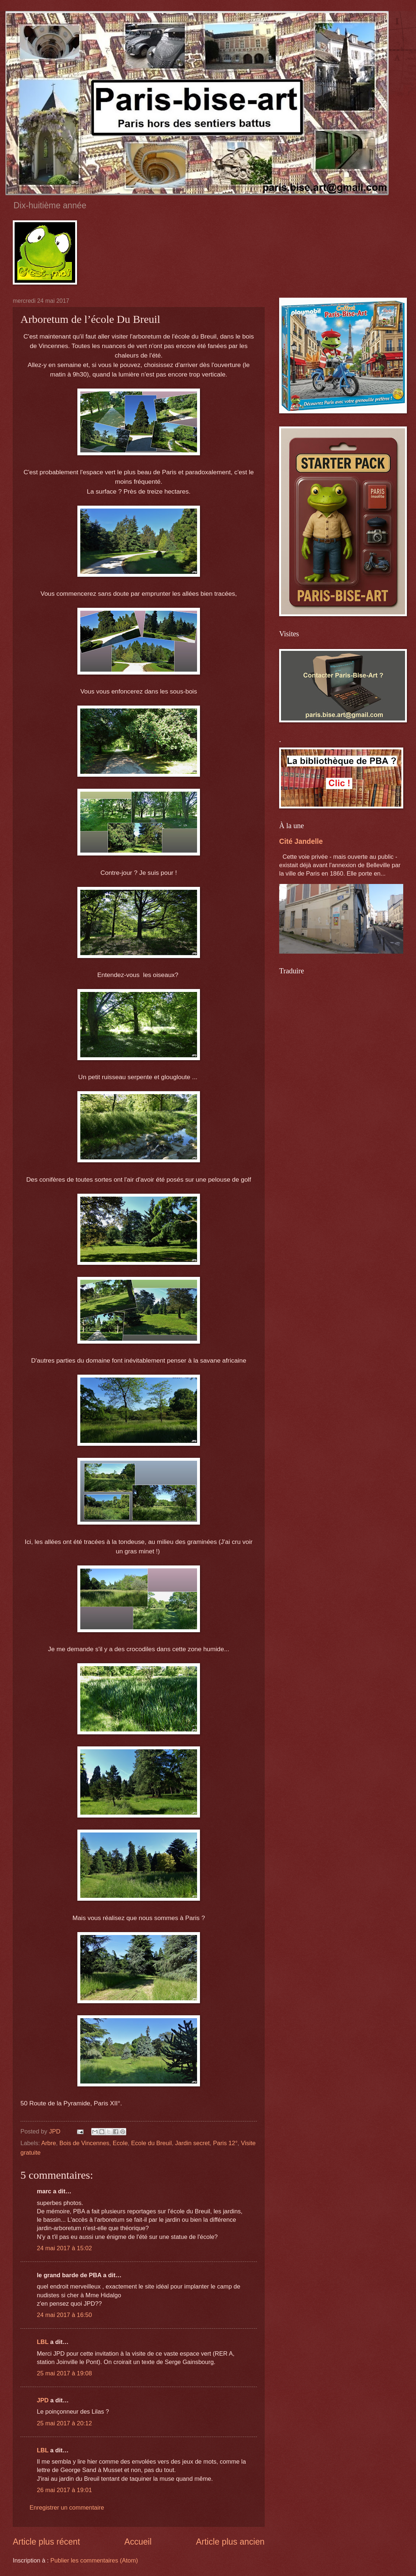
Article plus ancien (230, 2541)
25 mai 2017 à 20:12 (64, 2423)
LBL (43, 2342)
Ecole (120, 2143)
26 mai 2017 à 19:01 (64, 2490)
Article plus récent (46, 2541)
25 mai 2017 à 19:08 (64, 2373)
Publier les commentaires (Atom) (94, 2560)
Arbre (48, 2143)
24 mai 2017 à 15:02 (64, 2248)
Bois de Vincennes (84, 2143)
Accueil (138, 2541)
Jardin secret (192, 2143)
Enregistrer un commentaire (67, 2507)
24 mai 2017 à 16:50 (64, 2315)
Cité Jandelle (301, 841)
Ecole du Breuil (151, 2143)
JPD (43, 2400)
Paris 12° (225, 2143)
